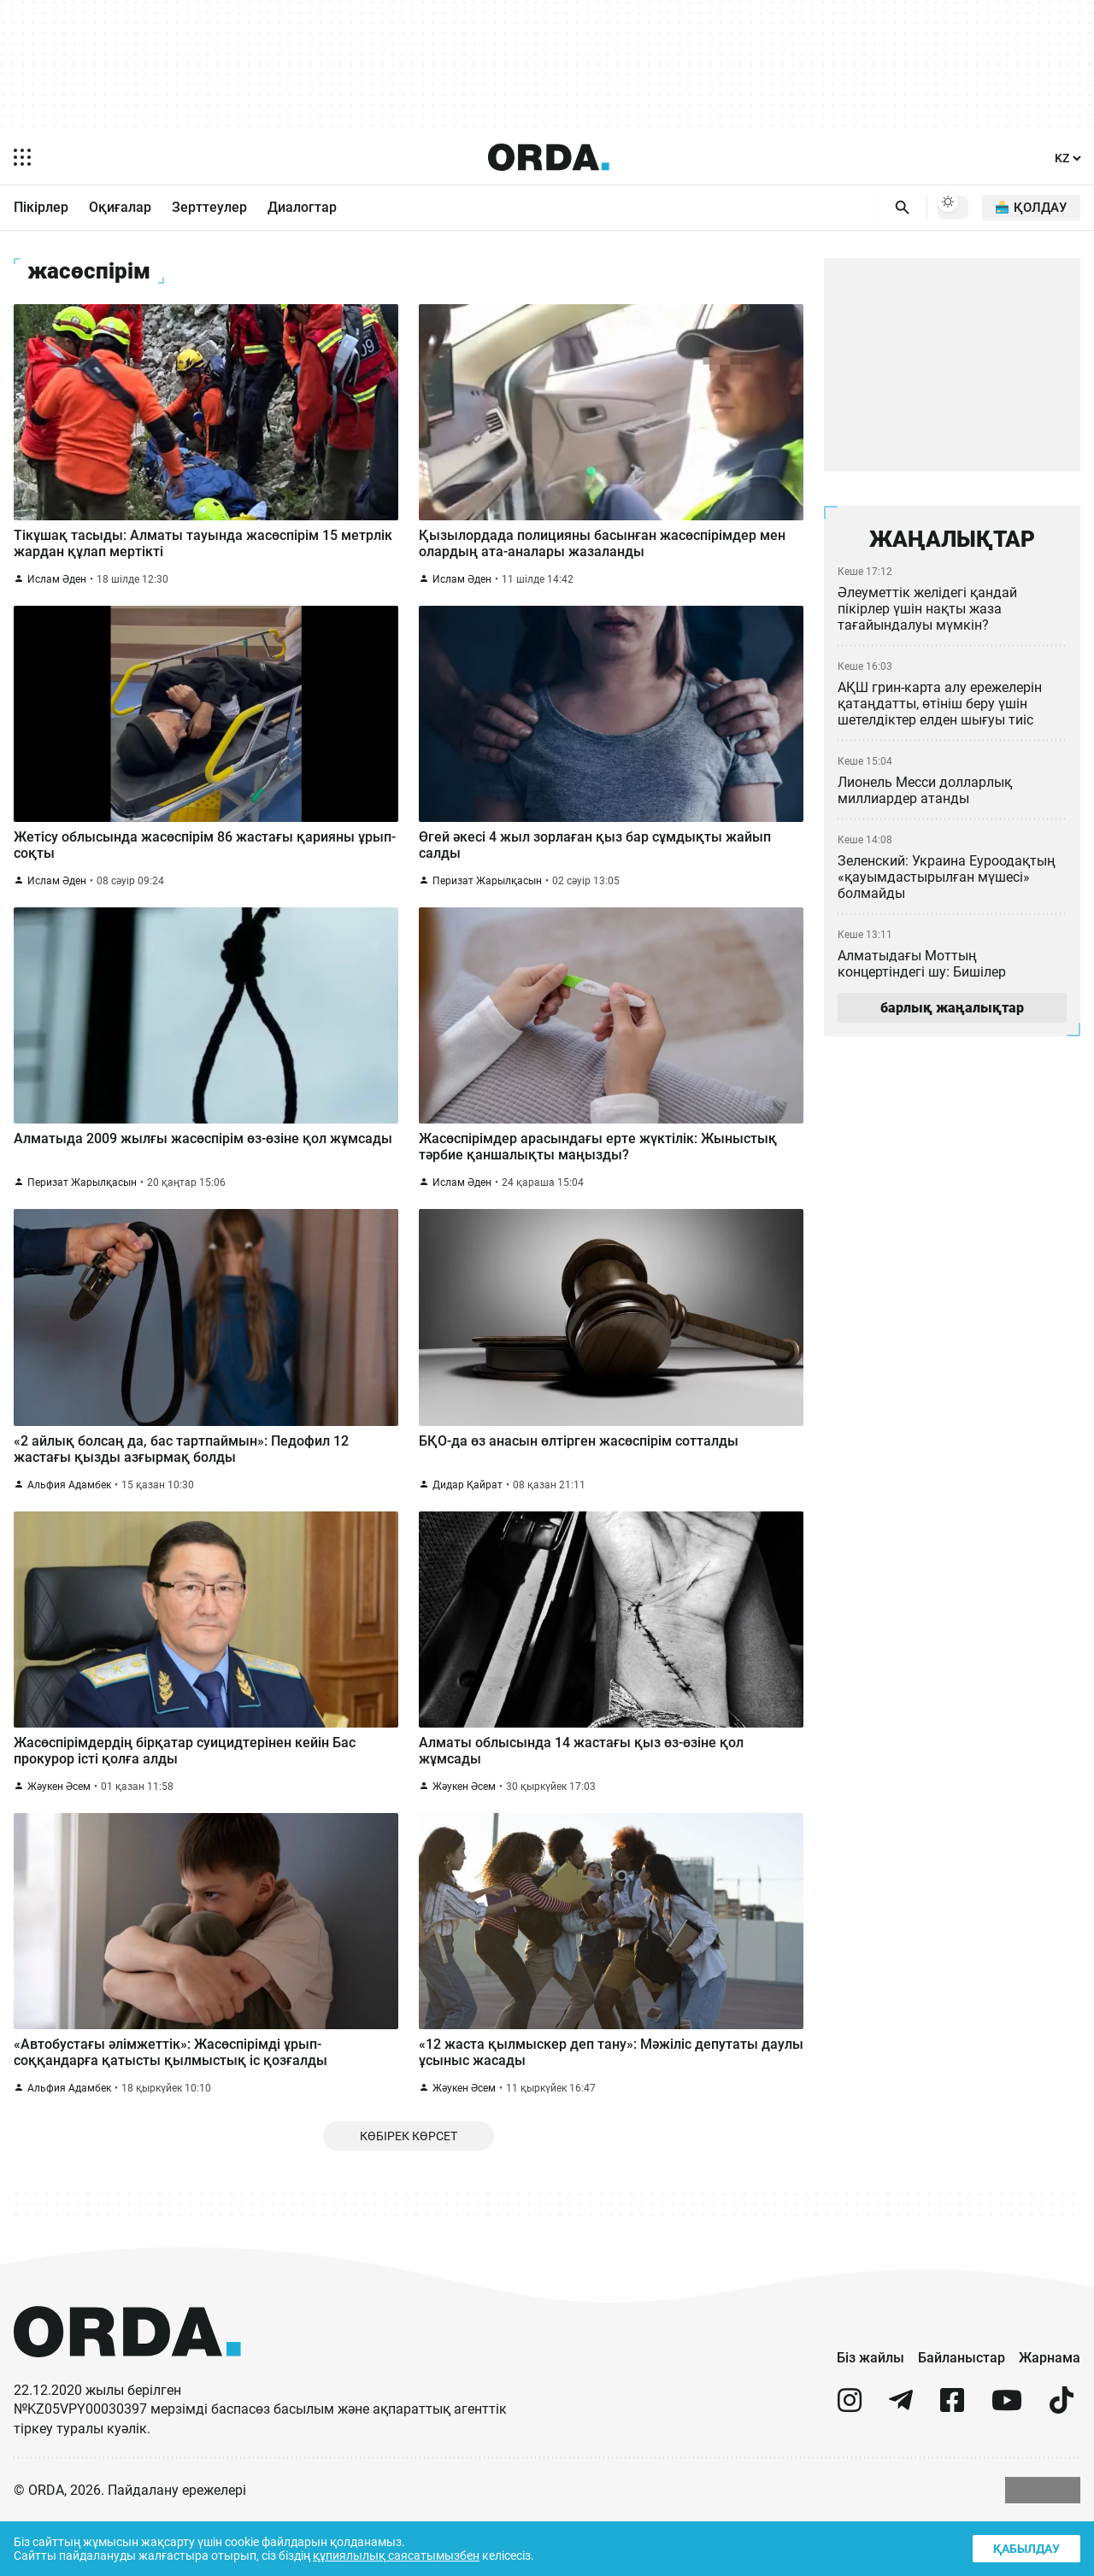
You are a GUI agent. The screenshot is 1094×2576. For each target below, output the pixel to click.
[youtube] (1007, 2462)
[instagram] (849, 2462)
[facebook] (952, 2462)
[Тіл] (1067, 158)
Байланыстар (961, 2412)
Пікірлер (41, 208)
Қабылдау (1025, 2546)
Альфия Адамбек (69, 1519)
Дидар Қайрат (467, 1519)
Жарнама (1049, 2412)
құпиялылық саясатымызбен (403, 2554)
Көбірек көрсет (408, 2188)
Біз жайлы (870, 2412)
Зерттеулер (209, 208)
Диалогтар (302, 208)
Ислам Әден (57, 591)
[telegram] (901, 2462)
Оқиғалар (120, 208)
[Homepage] (548, 157)
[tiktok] (1061, 2462)
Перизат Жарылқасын (487, 901)
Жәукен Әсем (60, 1829)
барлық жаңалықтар (952, 1015)
